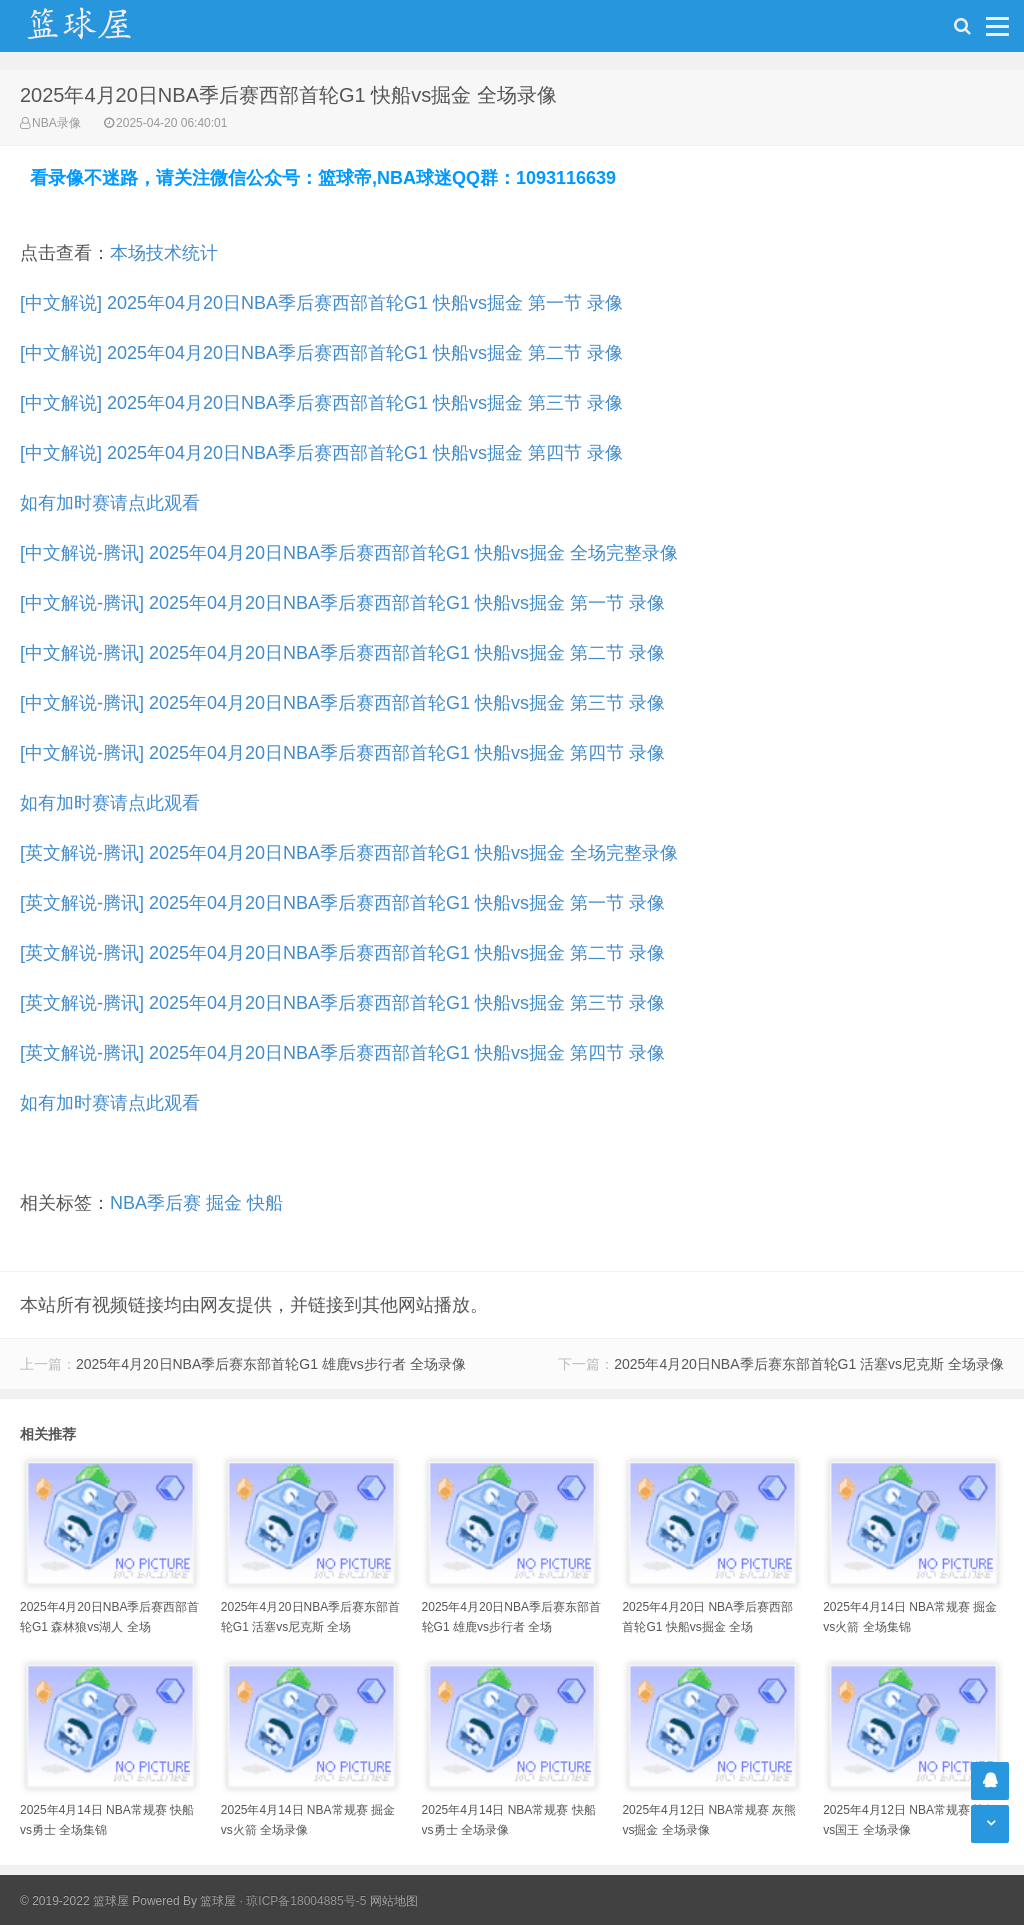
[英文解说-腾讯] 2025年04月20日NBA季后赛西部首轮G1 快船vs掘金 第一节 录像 (342, 903)
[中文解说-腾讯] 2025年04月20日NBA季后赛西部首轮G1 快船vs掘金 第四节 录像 (342, 753)
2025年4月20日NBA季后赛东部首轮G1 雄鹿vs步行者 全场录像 (271, 1364)
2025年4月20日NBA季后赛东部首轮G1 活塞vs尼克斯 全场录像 (809, 1364)
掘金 (224, 1203)
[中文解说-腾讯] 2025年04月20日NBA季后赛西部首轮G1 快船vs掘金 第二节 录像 (342, 653)
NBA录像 (56, 123)
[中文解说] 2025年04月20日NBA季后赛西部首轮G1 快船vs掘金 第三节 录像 (321, 403)
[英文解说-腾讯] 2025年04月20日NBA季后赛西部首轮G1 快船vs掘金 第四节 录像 (342, 1053)
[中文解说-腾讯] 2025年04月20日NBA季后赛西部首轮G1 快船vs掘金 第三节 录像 (342, 703)
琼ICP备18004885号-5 (306, 1901)
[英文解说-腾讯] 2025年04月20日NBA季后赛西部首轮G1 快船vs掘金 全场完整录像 (349, 853)
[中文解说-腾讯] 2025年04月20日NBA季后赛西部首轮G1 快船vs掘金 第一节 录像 (342, 603)
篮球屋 (218, 1901)
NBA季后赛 (155, 1203)
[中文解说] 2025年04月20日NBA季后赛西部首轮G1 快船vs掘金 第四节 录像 (321, 453)
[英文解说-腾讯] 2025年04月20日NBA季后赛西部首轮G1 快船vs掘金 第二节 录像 (342, 953)
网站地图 (394, 1901)
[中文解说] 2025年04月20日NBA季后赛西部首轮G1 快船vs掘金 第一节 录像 (321, 303)
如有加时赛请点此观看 (110, 503)
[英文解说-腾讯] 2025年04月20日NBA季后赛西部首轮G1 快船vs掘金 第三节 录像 (342, 1003)
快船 (265, 1203)
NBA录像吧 (100, 26)
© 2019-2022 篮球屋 (74, 1901)
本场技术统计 (164, 253)
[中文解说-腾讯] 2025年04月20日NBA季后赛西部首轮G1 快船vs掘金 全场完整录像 (349, 553)
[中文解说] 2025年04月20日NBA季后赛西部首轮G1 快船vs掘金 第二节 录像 (321, 353)
